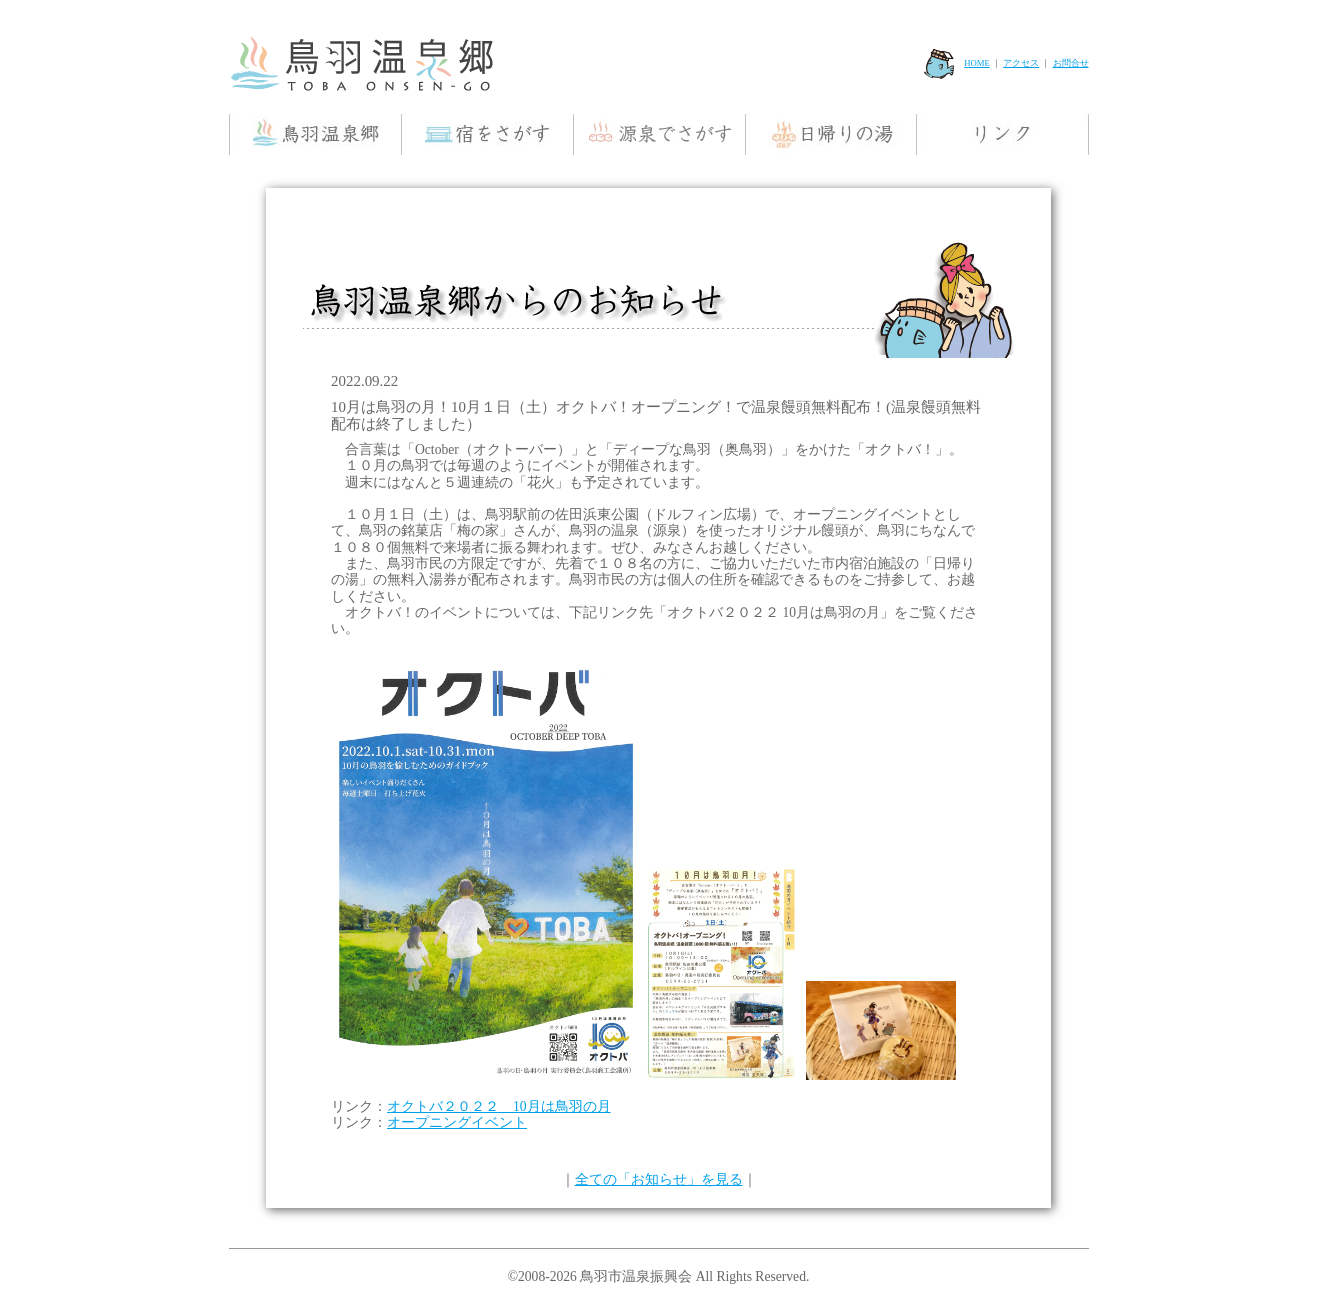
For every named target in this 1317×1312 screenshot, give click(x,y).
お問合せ (1071, 63)
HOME (957, 63)
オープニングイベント (457, 1122)
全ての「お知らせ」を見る (659, 1179)
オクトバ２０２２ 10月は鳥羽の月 (499, 1106)
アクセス (1021, 63)
